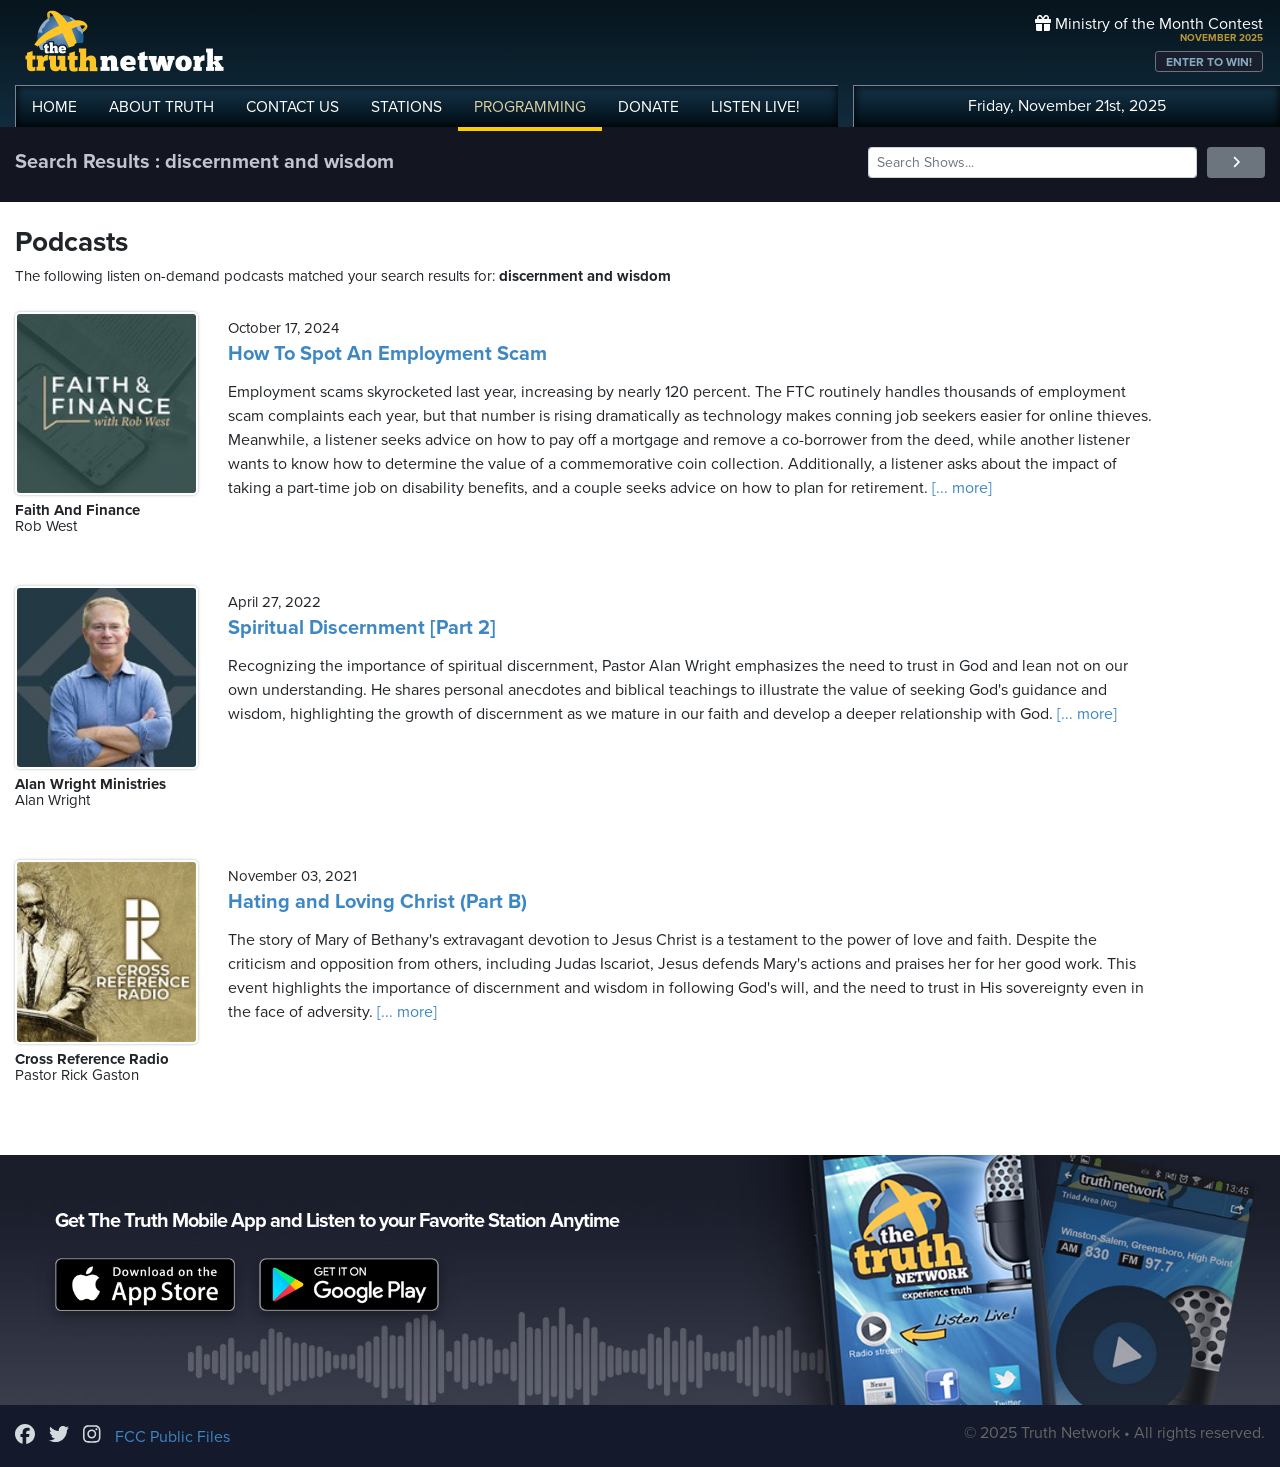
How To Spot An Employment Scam (387, 354)
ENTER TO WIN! (1209, 62)
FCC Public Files (172, 1437)
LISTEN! (755, 107)
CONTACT (292, 107)
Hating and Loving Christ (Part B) (377, 902)
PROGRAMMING (530, 107)
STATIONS (406, 107)
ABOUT (161, 107)
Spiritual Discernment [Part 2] (362, 628)
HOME (54, 107)
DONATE (648, 107)
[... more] (960, 488)
